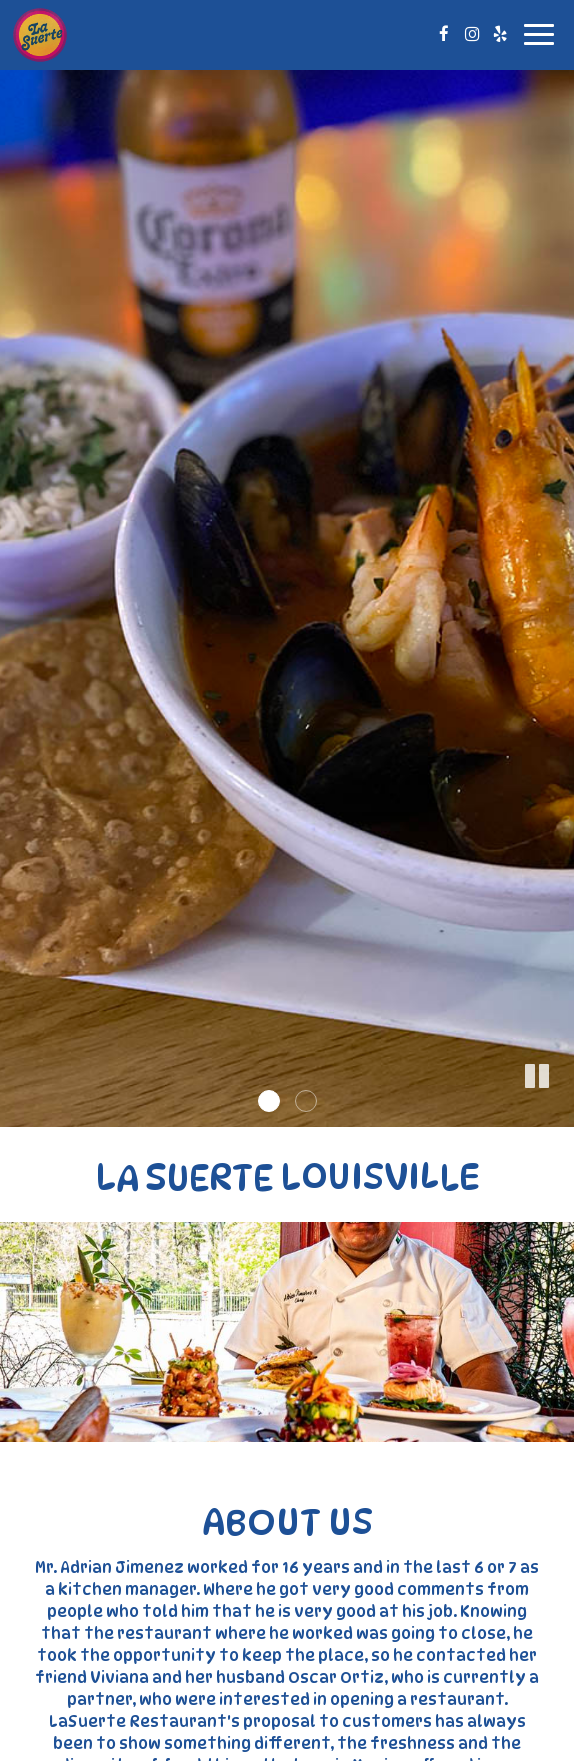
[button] (559, 1112)
